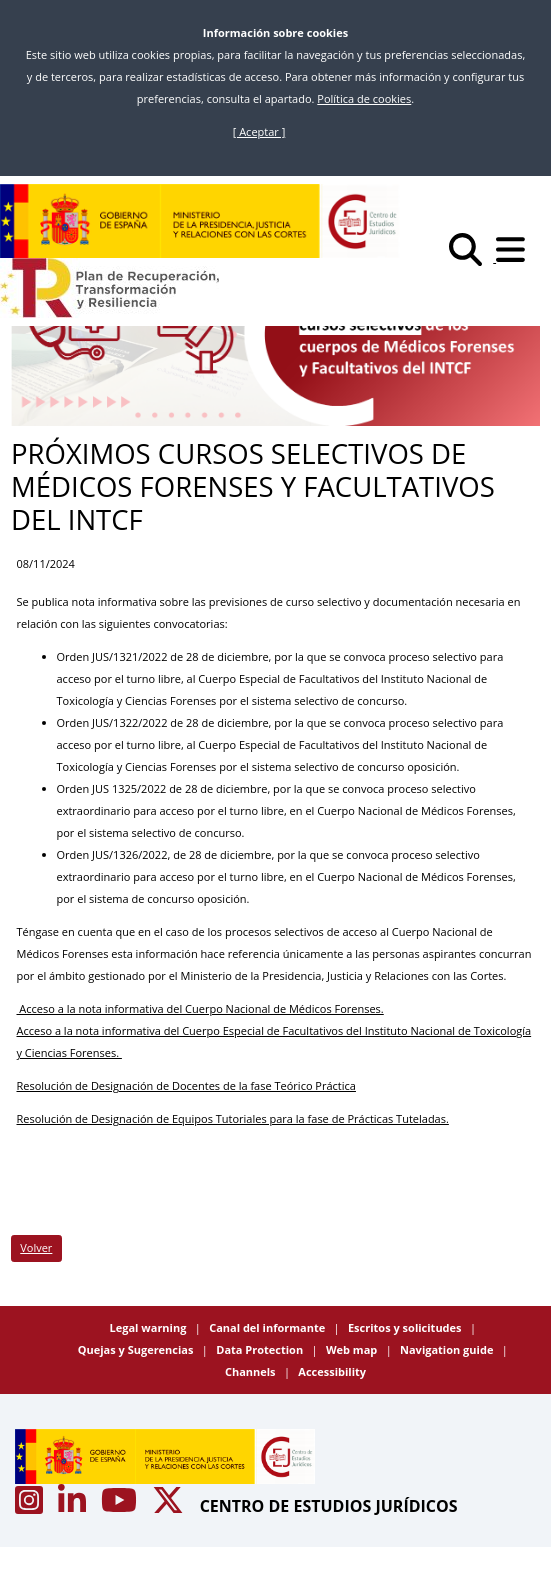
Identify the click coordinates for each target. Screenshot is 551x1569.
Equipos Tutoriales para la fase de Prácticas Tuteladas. (310, 1118)
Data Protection (261, 1349)
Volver (36, 1247)
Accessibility (332, 1371)
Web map (353, 1349)
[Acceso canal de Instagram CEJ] (31, 1506)
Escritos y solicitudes (406, 1327)
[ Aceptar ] (259, 131)
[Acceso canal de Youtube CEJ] (121, 1506)
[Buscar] (472, 257)
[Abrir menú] (516, 257)
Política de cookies (364, 98)
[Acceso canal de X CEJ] (170, 1506)
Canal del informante (268, 1327)
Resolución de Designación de (94, 1118)
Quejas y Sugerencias (137, 1349)
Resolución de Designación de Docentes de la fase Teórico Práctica (186, 1085)
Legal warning (150, 1327)
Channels (252, 1371)
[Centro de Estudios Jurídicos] (200, 221)
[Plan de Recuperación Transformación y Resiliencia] (109, 288)
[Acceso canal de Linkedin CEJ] (74, 1506)
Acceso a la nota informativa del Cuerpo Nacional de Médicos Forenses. (200, 1008)
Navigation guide (448, 1349)
